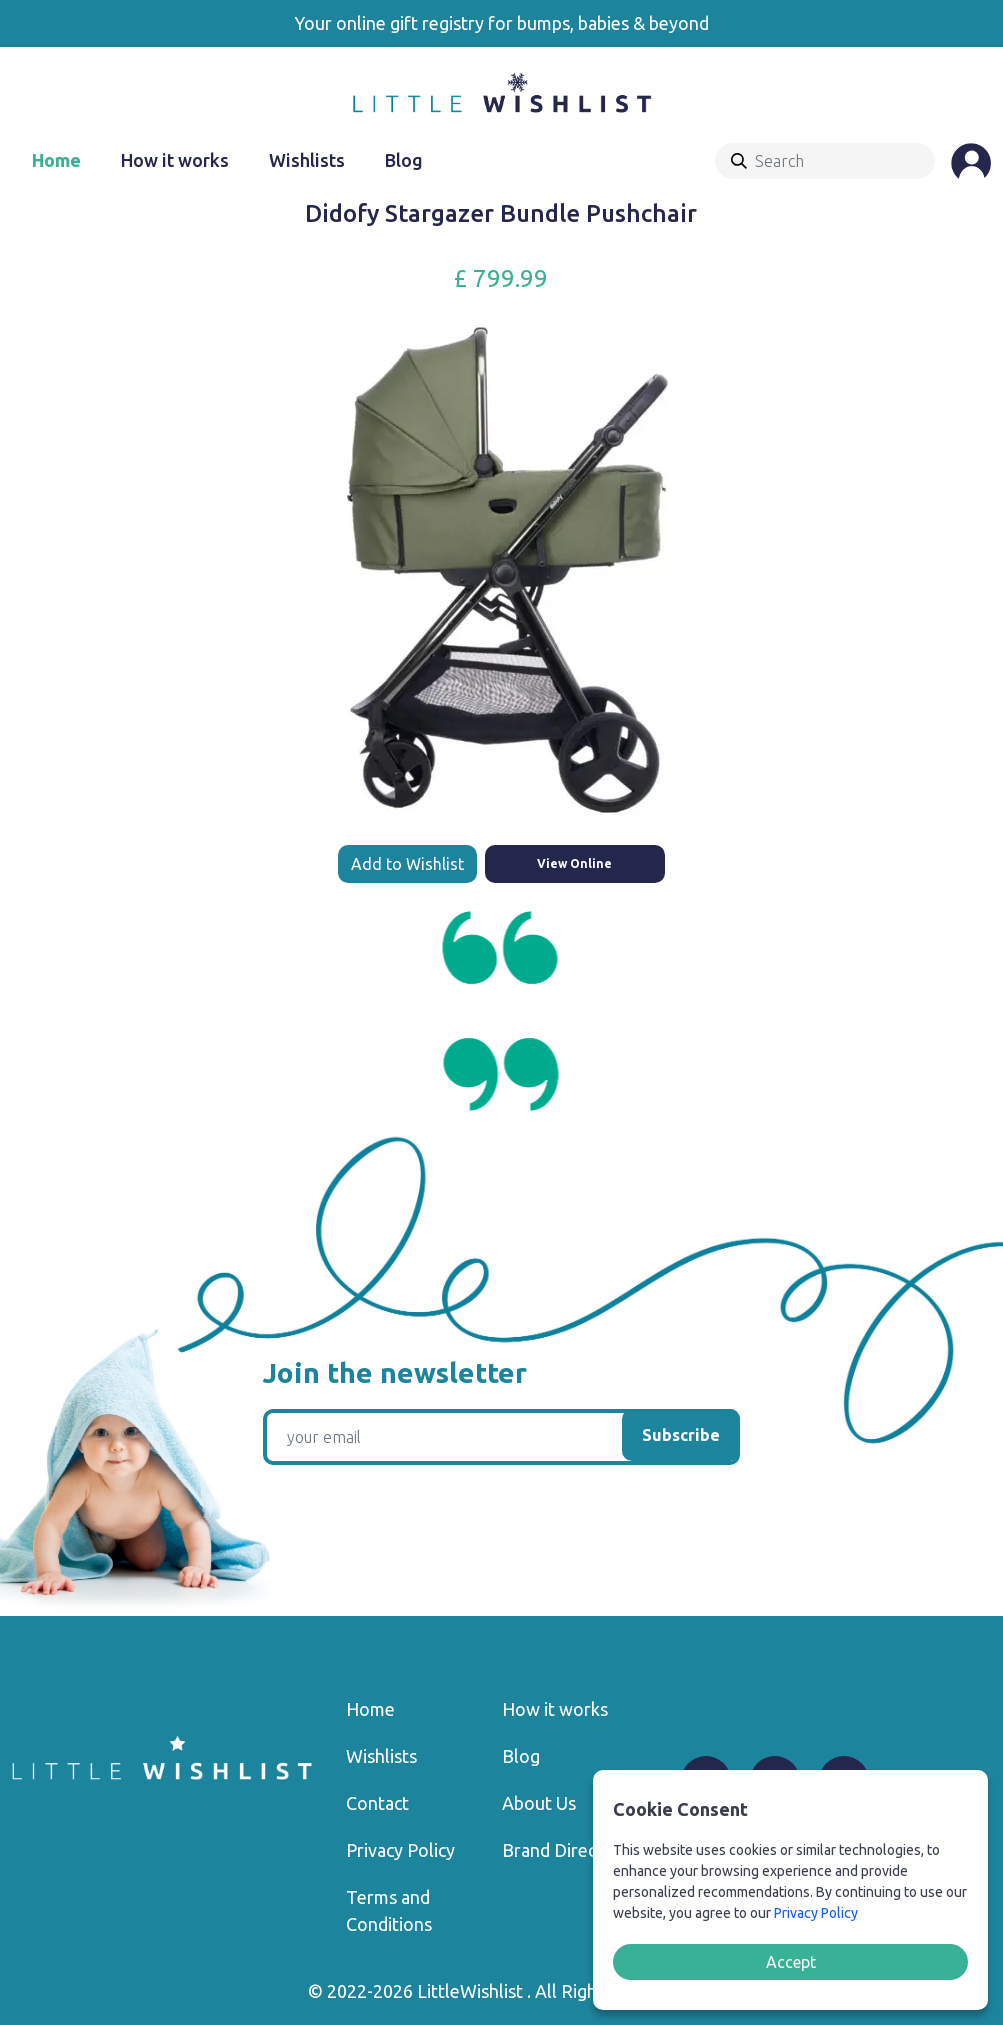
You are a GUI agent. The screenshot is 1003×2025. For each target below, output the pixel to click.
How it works (175, 160)
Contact (377, 1803)
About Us (539, 1803)
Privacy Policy (400, 1850)
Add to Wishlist (407, 864)
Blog (404, 160)
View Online (574, 863)
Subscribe (681, 1435)
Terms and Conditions (389, 1910)
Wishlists (307, 160)
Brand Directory (566, 1850)
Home (56, 160)
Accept (791, 1962)
